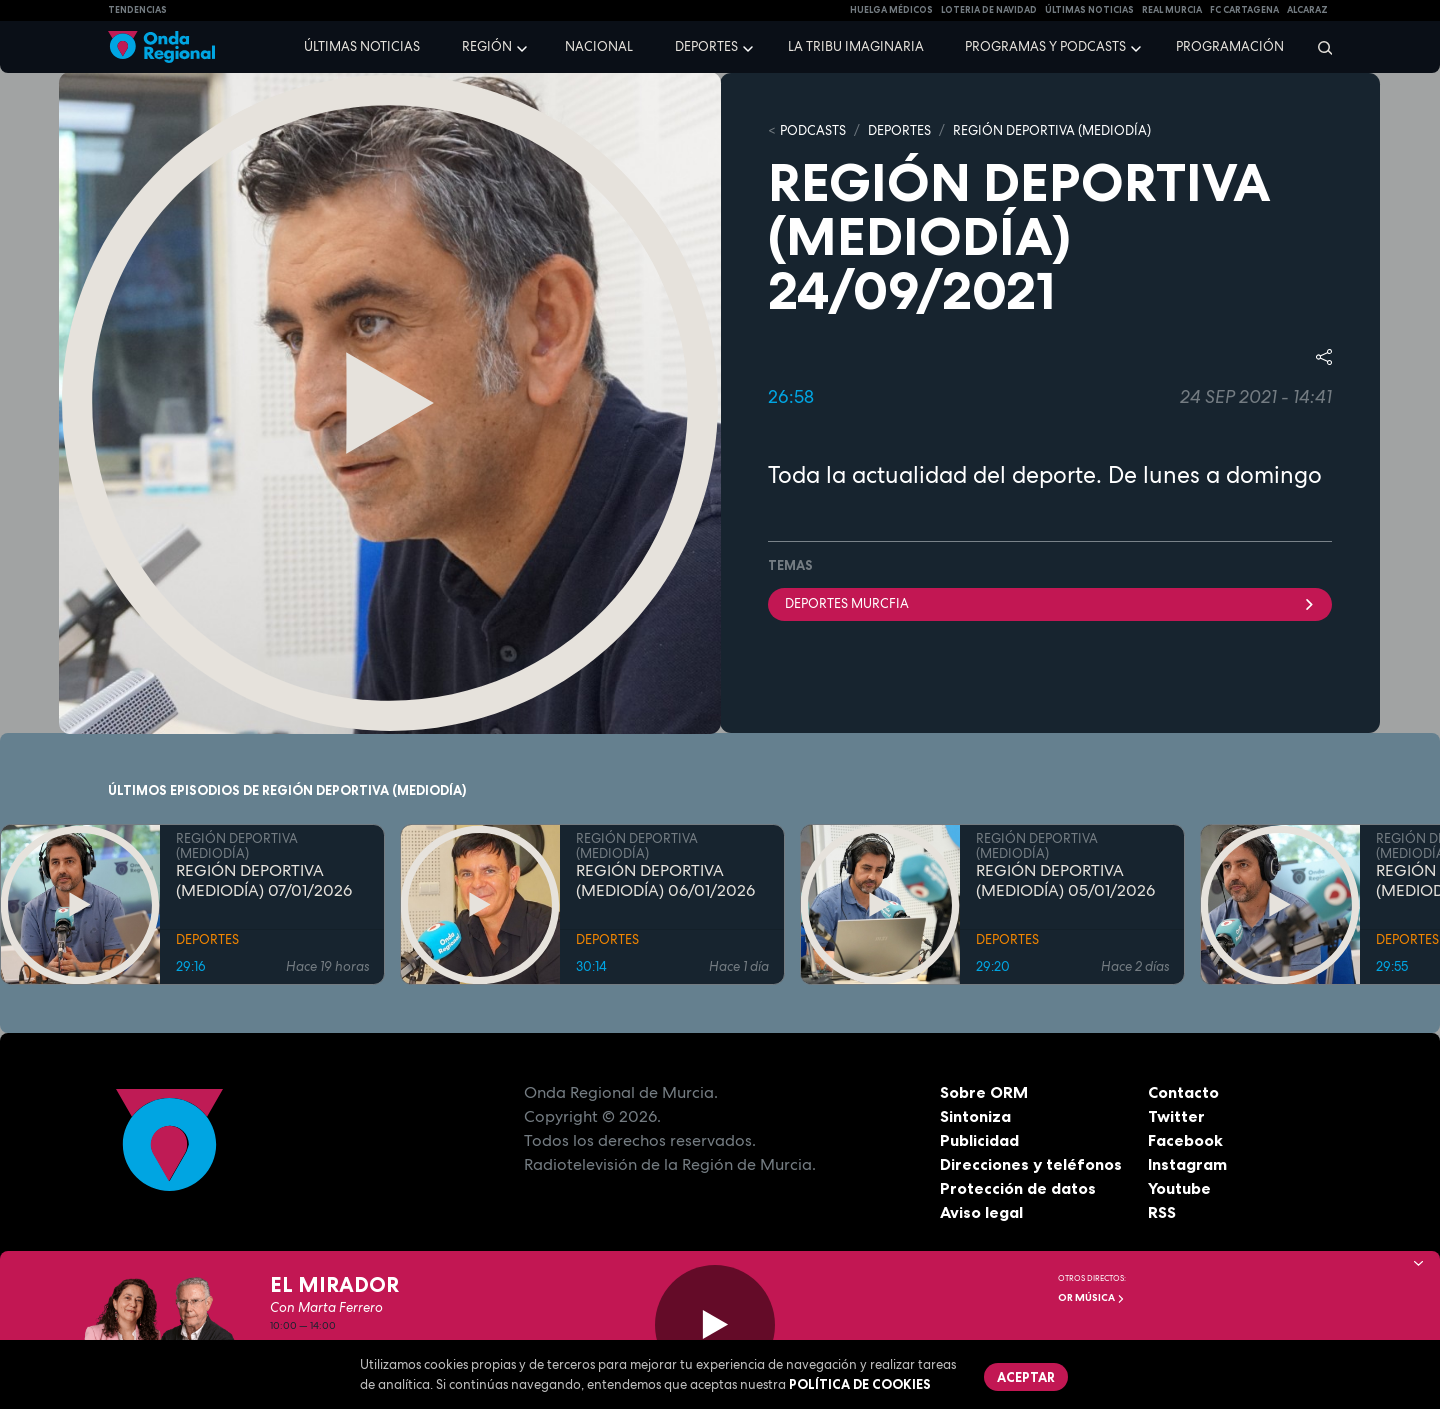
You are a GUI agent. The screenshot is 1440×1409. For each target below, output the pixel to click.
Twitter (1176, 1116)
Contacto (1183, 1092)
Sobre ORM (984, 1092)
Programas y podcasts (1045, 46)
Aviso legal (981, 1212)
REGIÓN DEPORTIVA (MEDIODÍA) (1052, 130)
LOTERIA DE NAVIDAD (989, 10)
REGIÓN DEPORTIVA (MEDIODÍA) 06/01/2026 (665, 881)
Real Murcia (1172, 10)
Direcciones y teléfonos (1031, 1164)
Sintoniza (975, 1116)
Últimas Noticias (1089, 10)
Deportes (706, 46)
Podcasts (813, 130)
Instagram (1187, 1164)
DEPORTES (899, 130)
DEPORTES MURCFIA (1050, 603)
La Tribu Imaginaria (856, 46)
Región (487, 46)
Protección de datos (1018, 1188)
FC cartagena (1244, 10)
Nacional (599, 46)
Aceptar (1026, 1377)
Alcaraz (1307, 10)
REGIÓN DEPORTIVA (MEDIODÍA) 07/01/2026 (264, 881)
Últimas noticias (362, 46)
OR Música (1091, 1297)
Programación (1230, 46)
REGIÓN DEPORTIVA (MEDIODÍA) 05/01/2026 (1065, 881)
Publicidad (979, 1140)
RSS (1162, 1212)
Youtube (1179, 1188)
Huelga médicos (891, 10)
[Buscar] (1318, 47)
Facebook (1185, 1140)
